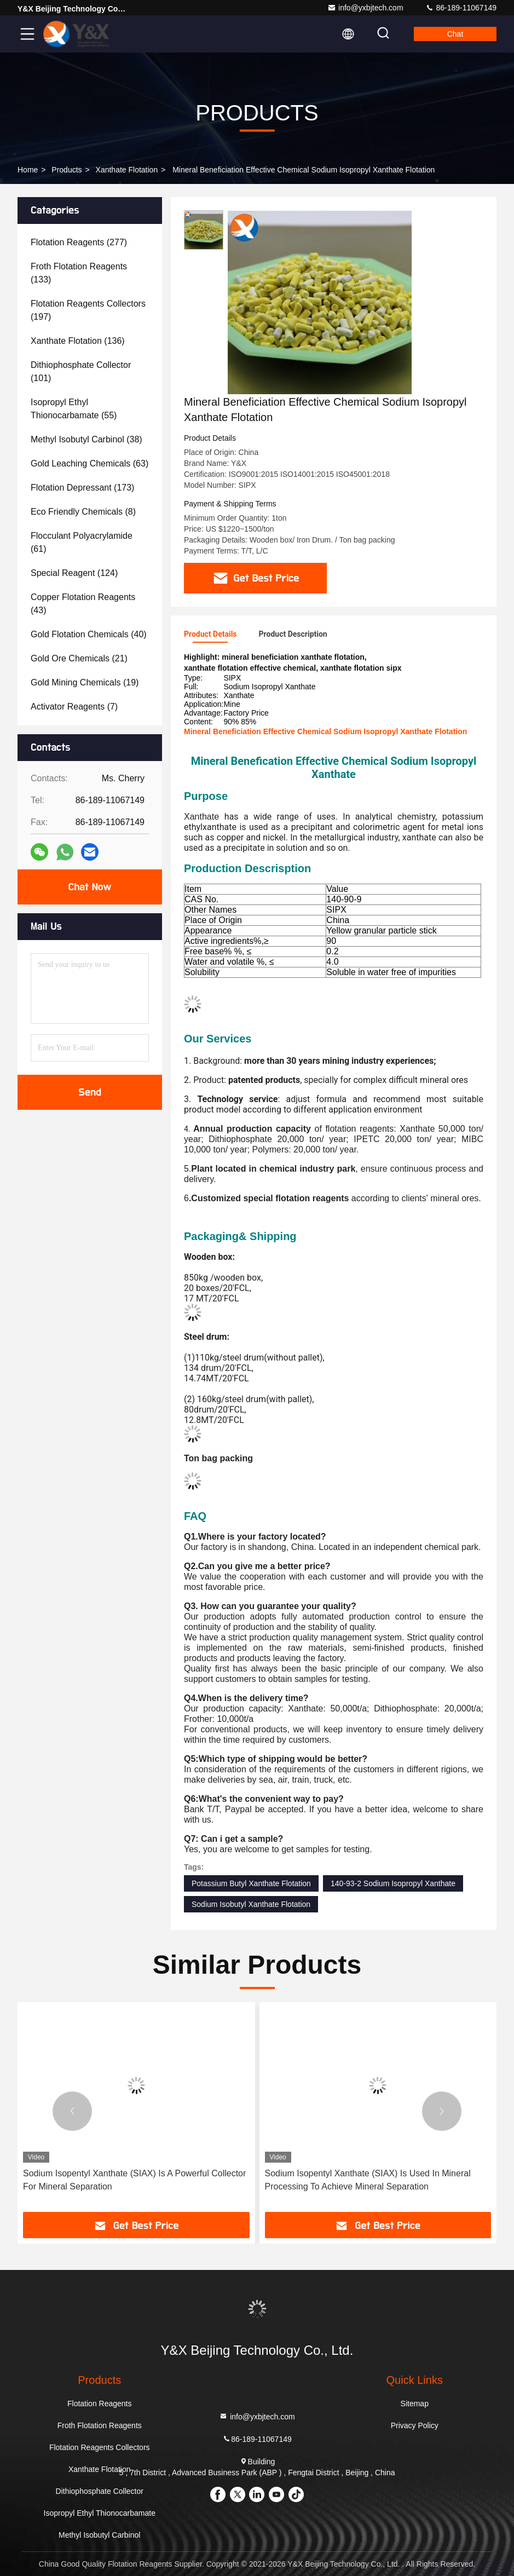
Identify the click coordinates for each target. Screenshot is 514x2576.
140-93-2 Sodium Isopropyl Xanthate (393, 1883)
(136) (78, 340)
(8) (83, 511)
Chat (455, 34)
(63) (89, 463)
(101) (81, 371)
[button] (72, 2111)
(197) (88, 310)
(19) (84, 682)
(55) (74, 408)
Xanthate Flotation (127, 169)
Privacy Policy (414, 2425)
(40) (89, 634)
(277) (79, 242)
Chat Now (89, 886)
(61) (81, 542)
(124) (74, 573)
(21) (79, 658)
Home (28, 169)
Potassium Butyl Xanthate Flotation (251, 1883)
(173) (82, 487)
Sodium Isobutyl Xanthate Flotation (251, 1904)
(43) (83, 603)
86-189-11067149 (460, 7)
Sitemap (415, 2403)
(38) (86, 439)
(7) (74, 706)
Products (66, 169)
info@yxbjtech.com (365, 7)
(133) (79, 273)
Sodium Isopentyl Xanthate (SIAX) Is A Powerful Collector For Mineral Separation (134, 2180)
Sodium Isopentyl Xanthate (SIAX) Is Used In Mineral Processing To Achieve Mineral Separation (368, 2180)
